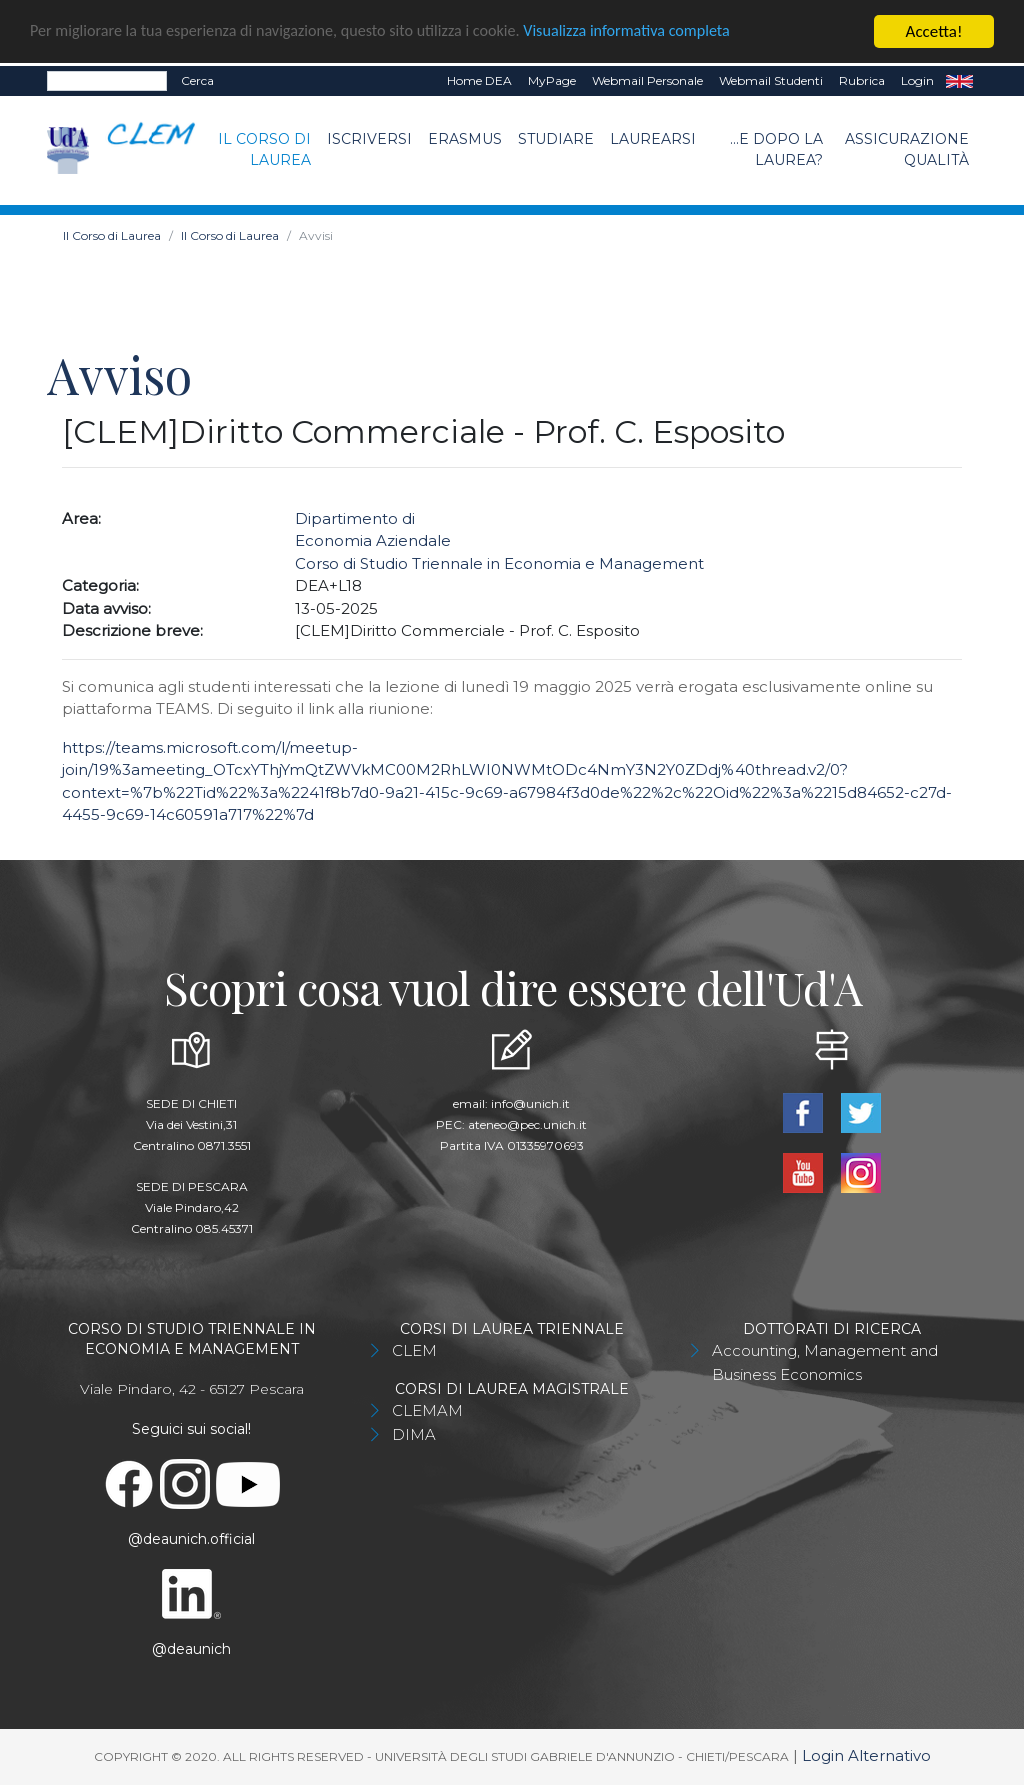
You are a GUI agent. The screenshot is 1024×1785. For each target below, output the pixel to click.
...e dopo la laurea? (776, 149)
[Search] (107, 81)
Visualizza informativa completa (659, 32)
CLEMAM (427, 1410)
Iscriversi (369, 139)
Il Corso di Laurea (264, 149)
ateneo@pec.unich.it (527, 1124)
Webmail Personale (647, 80)
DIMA (414, 1434)
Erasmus (465, 139)
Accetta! (934, 31)
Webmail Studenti (771, 80)
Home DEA (479, 80)
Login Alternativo (866, 1755)
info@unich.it (530, 1103)
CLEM (414, 1350)
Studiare (556, 139)
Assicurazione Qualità (907, 149)
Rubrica (862, 80)
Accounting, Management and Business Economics (825, 1362)
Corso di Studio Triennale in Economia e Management (499, 563)
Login (917, 80)
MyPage (552, 80)
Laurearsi (653, 139)
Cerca (197, 80)
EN (959, 81)
